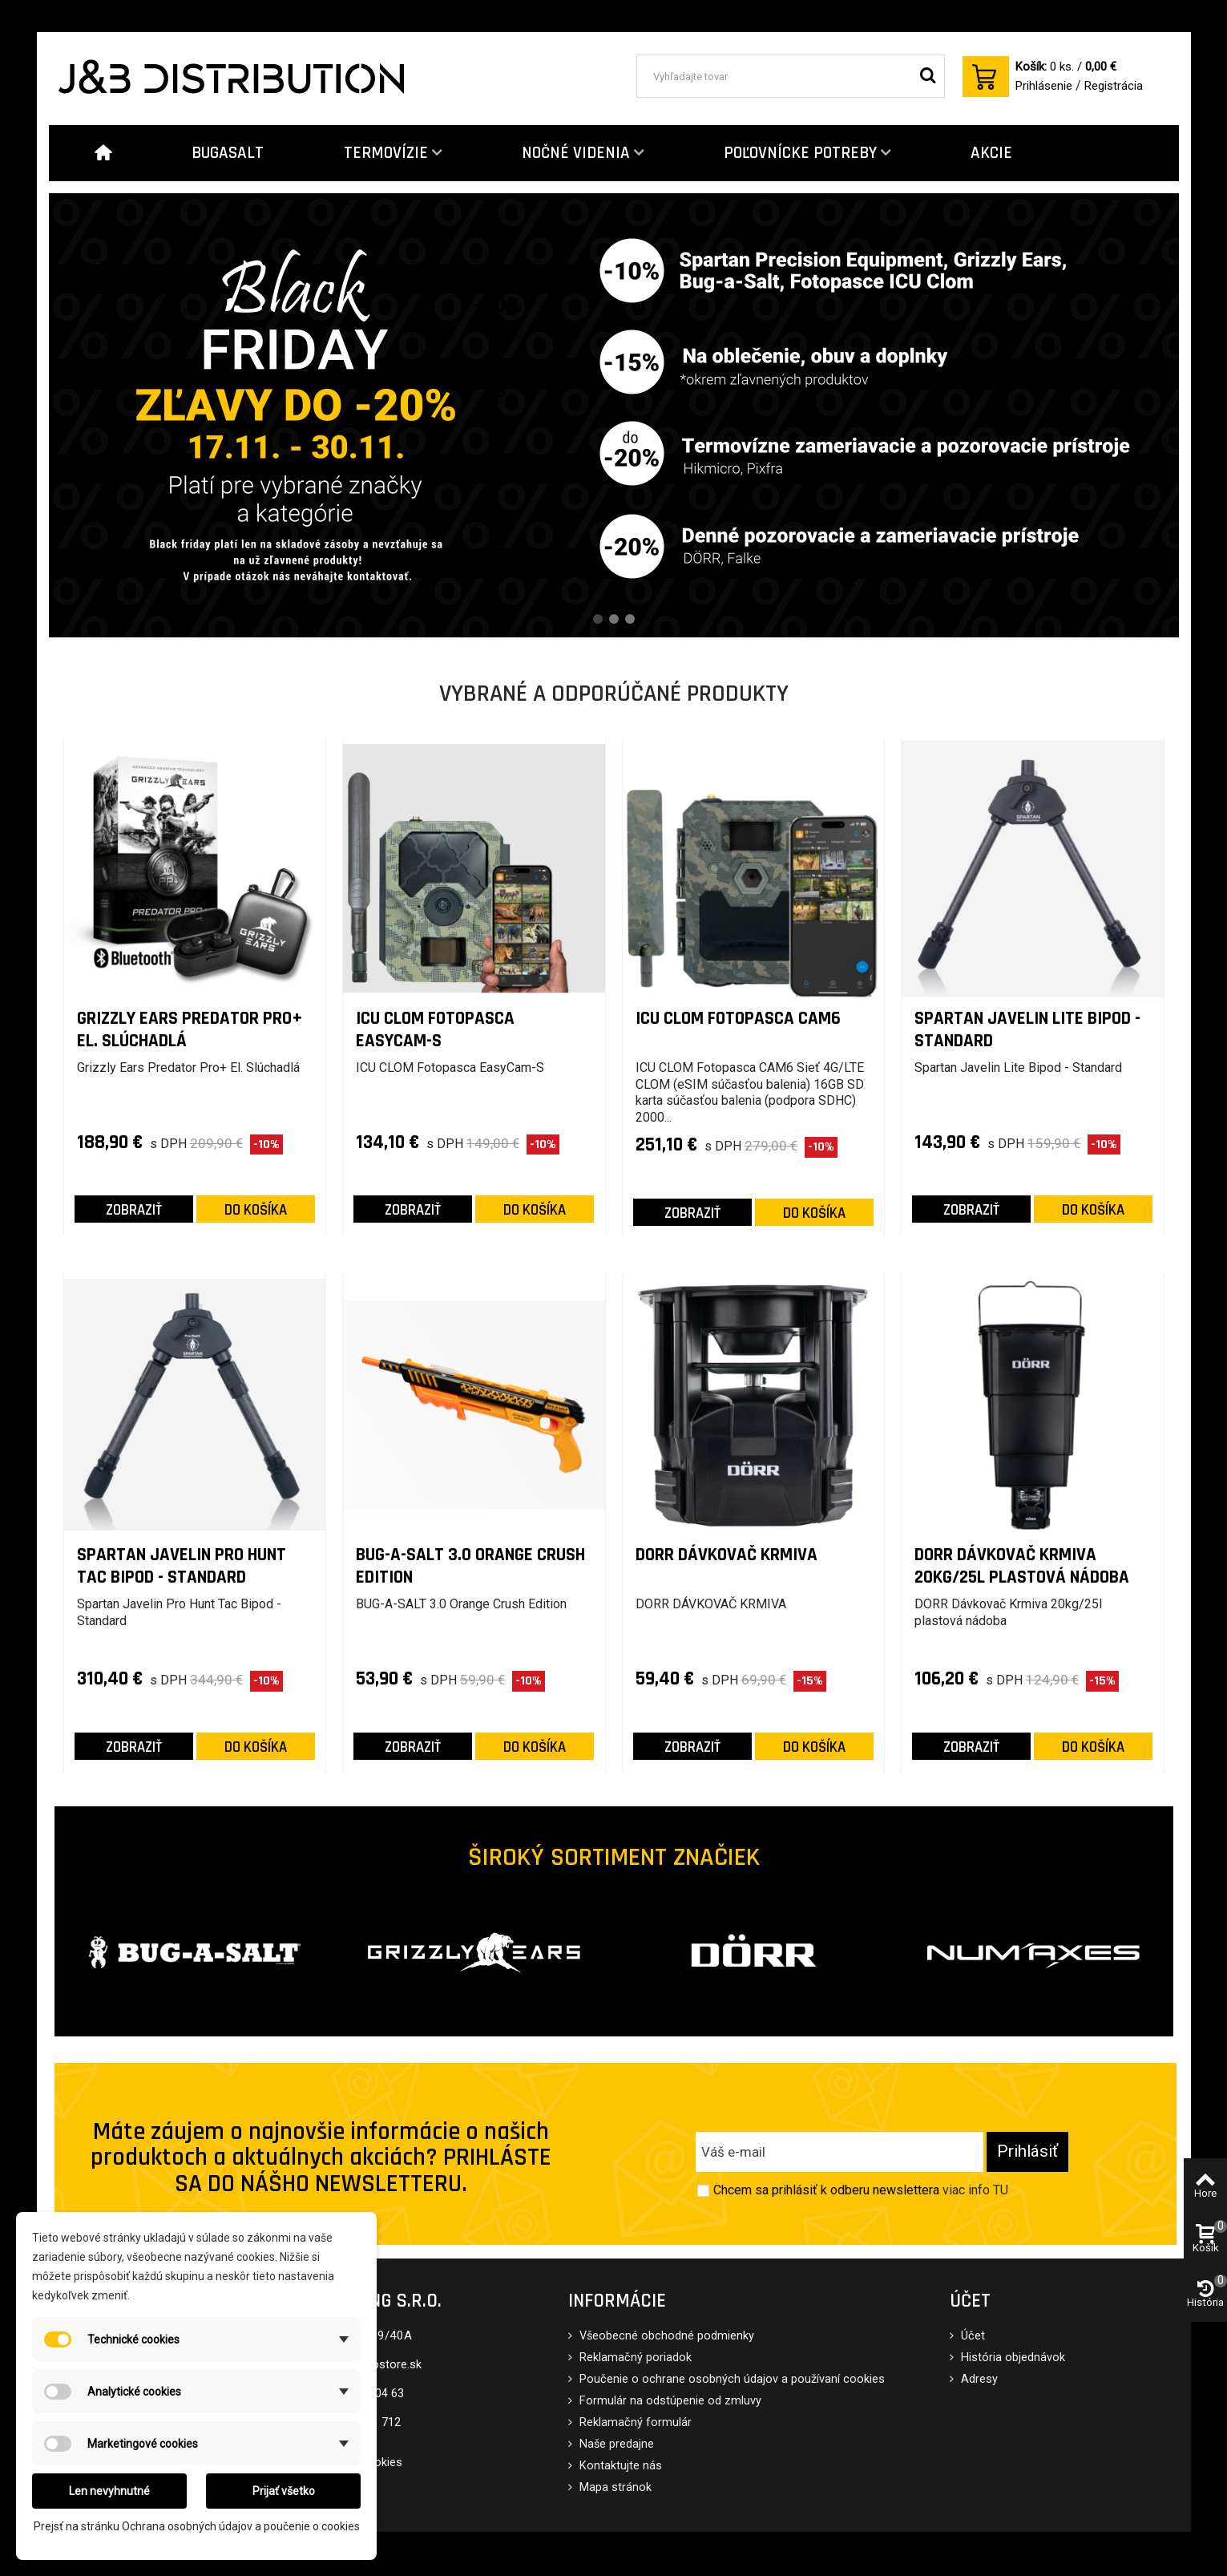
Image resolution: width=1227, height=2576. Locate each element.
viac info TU (975, 2190)
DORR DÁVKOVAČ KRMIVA (726, 1555)
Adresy (978, 2379)
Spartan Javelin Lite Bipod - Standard (1027, 1030)
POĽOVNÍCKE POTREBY (800, 153)
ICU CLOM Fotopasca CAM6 (738, 1019)
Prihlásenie (1043, 86)
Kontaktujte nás (619, 2466)
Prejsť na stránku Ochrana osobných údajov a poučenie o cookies (197, 2526)
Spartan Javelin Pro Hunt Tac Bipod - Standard (181, 1566)
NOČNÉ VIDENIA (576, 153)
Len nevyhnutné (109, 2491)
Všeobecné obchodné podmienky (665, 2336)
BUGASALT (228, 153)
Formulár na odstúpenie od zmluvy (668, 2401)
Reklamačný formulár (634, 2422)
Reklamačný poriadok (634, 2357)
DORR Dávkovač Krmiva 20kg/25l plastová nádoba (1021, 1566)
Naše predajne (615, 2444)
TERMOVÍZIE (386, 153)
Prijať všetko (283, 2491)
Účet (971, 2336)
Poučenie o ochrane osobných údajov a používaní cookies (730, 2379)
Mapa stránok (614, 2487)
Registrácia (1113, 86)
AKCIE (991, 153)
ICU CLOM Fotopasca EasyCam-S (435, 1030)
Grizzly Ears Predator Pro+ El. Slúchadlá (190, 1030)
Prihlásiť (1027, 2151)
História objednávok (1011, 2357)
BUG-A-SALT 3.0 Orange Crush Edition (470, 1566)
